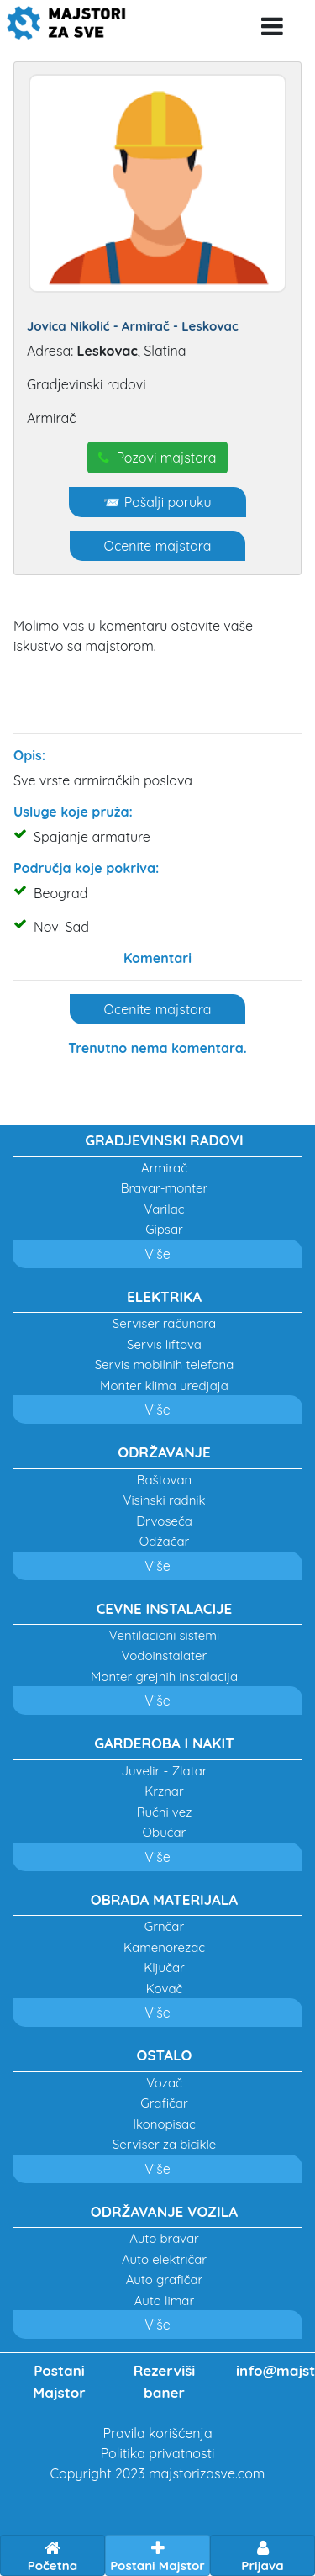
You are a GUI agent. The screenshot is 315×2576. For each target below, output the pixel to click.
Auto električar (164, 2259)
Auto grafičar (164, 2280)
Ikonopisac (164, 2124)
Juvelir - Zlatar (164, 1771)
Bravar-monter (164, 1188)
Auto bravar (164, 2238)
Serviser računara (164, 1323)
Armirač (164, 1168)
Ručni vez (164, 1812)
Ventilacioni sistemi (164, 1635)
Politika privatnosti (158, 2453)
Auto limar (164, 2301)
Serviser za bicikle (164, 2144)
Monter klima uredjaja (164, 1386)
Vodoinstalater (164, 1656)
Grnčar (164, 1926)
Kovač (164, 1989)
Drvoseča (164, 1521)
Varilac (164, 1209)
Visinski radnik (164, 1500)
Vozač (164, 2083)
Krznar (164, 1791)
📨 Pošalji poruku (157, 502)
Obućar (164, 1832)
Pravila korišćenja (157, 2433)
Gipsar (164, 1229)
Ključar (164, 1968)
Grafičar (163, 2103)
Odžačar (164, 1541)
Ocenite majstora (158, 545)
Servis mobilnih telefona (164, 1365)
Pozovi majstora (157, 457)
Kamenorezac (164, 1947)
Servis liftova (164, 1344)
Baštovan (164, 1480)
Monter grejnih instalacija (164, 1677)
